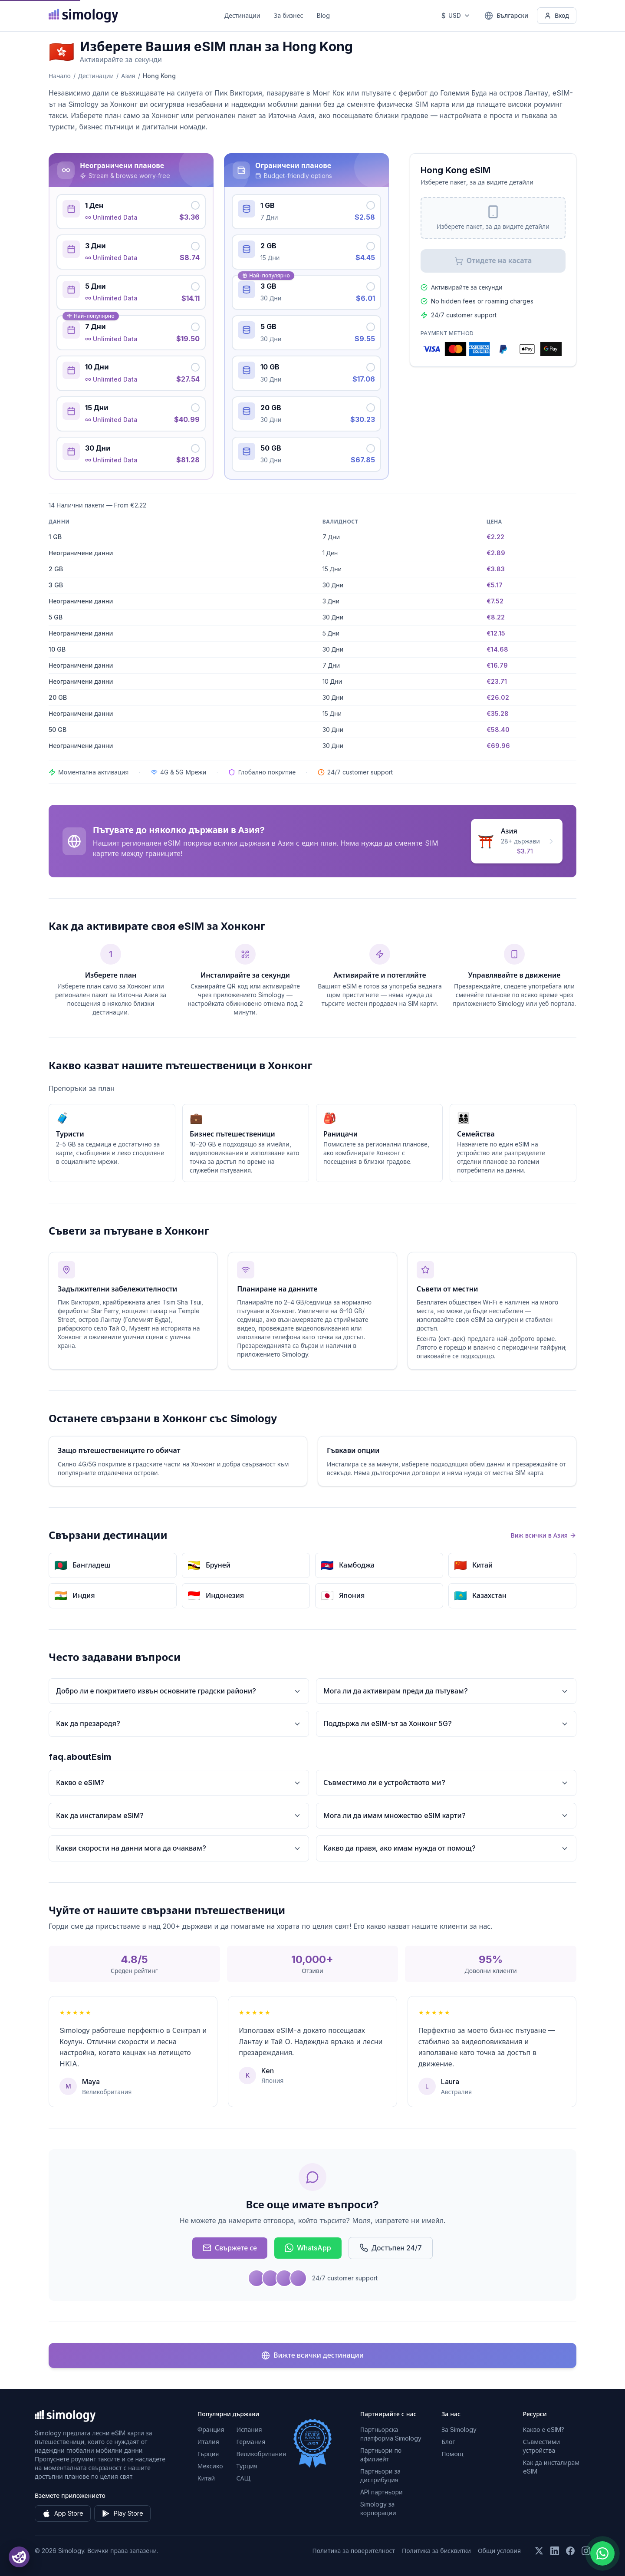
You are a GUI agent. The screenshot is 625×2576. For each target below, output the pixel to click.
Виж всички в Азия (544, 1535)
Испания (249, 2429)
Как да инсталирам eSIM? (179, 1815)
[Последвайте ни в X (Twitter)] (539, 2550)
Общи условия (499, 2550)
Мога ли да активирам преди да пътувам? (446, 1691)
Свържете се (230, 2248)
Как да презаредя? (179, 1723)
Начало (60, 75)
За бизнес (288, 15)
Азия (128, 75)
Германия (251, 2441)
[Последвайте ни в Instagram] (586, 2550)
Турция (247, 2466)
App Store (62, 2513)
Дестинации (242, 15)
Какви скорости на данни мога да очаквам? (179, 1848)
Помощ (452, 2453)
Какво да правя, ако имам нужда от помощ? (446, 1848)
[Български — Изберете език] (506, 15)
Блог (448, 2441)
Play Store (122, 2513)
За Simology (459, 2429)
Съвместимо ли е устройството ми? (446, 1782)
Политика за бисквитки (436, 2550)
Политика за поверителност (353, 2550)
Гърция (208, 2453)
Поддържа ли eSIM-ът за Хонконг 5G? (446, 1723)
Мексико (210, 2466)
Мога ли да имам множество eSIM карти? (446, 1815)
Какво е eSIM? (179, 1782)
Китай (206, 2478)
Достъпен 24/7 (390, 2248)
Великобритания (261, 2453)
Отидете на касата (493, 260)
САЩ (243, 2478)
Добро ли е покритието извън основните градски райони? (179, 1691)
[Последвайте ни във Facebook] (570, 2550)
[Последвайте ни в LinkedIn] (554, 2550)
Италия (208, 2441)
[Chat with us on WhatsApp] (602, 2553)
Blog (323, 15)
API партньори (381, 2492)
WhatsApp (308, 2248)
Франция (210, 2429)
